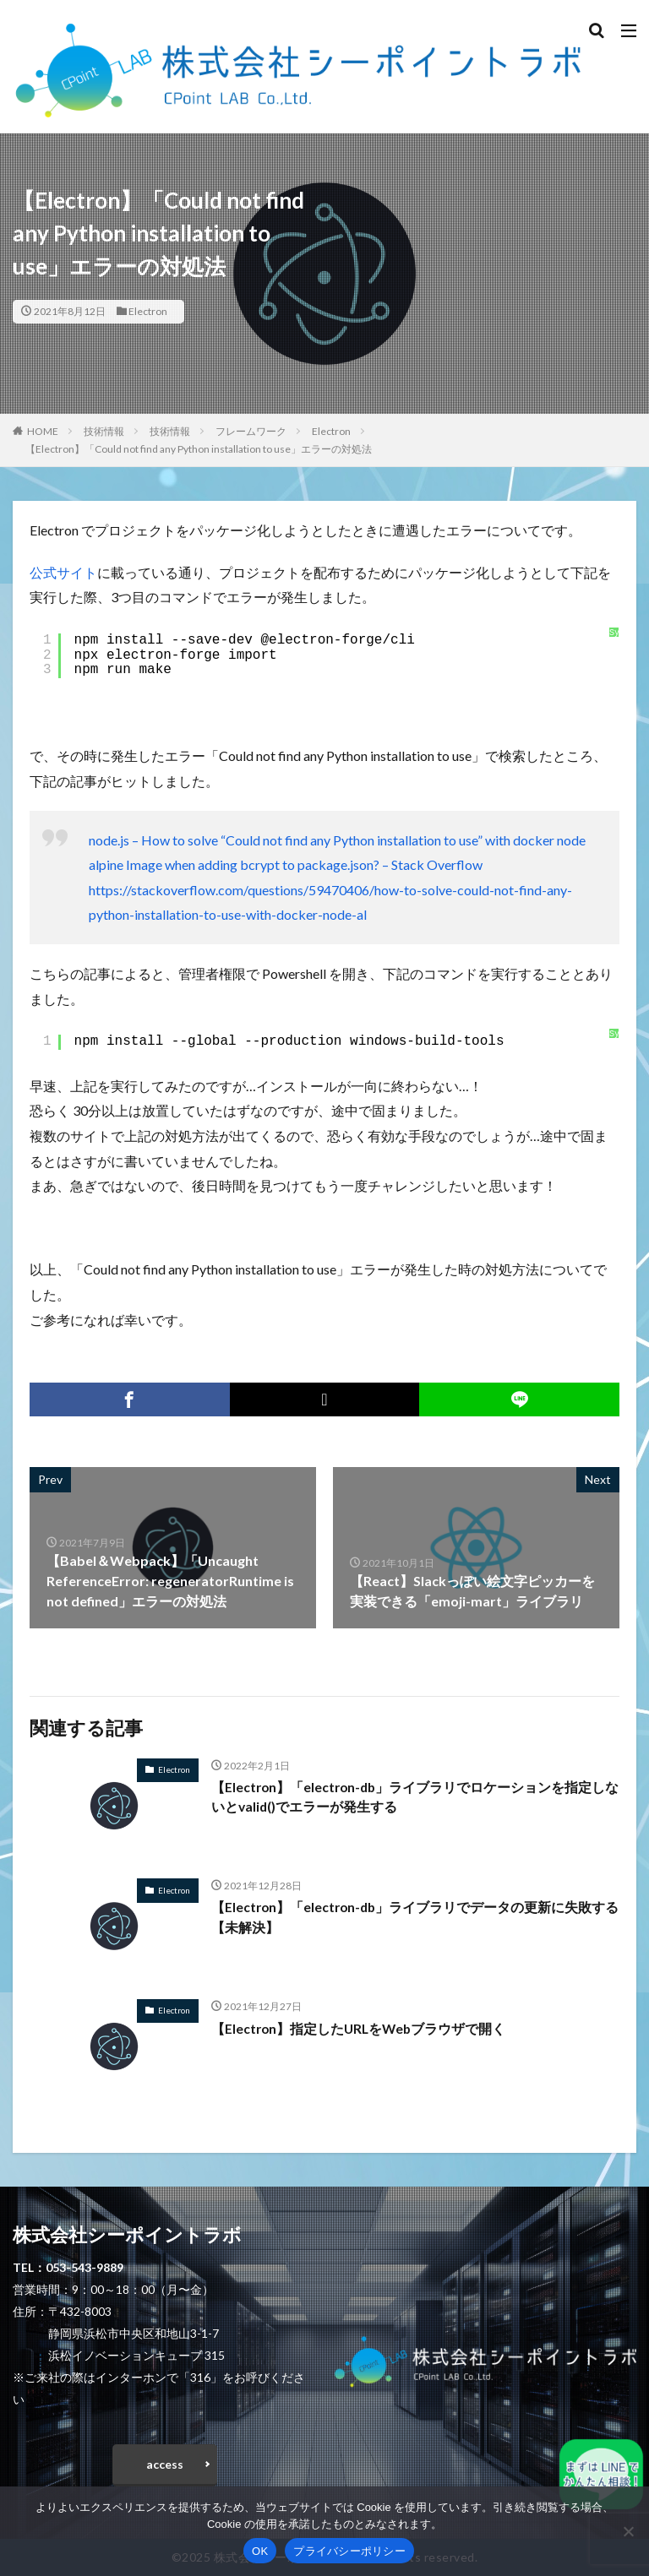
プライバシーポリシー (349, 2551)
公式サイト (63, 572)
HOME (42, 431)
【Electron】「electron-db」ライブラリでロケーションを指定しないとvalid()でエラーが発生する (410, 1798)
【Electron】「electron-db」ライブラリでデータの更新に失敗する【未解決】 (410, 1917)
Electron (147, 311)
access (164, 2464)
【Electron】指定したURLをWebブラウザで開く (360, 2028)
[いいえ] (627, 2531)
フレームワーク (250, 431)
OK (260, 2551)
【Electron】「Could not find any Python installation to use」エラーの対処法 (198, 449)
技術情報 (104, 431)
